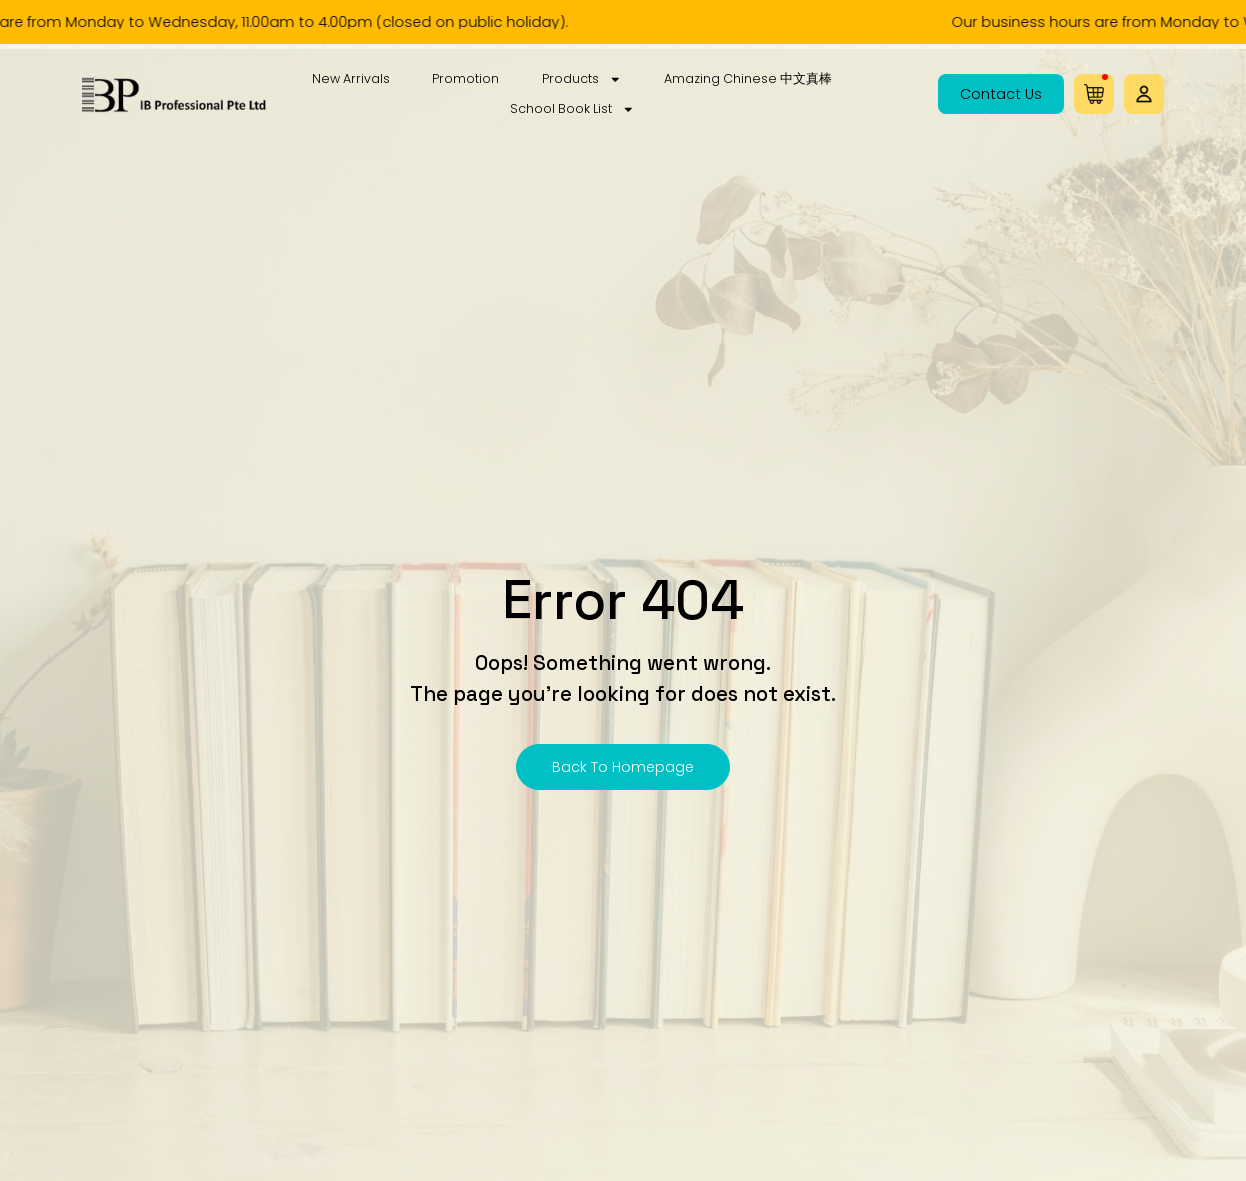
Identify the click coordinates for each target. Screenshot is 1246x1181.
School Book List (572, 109)
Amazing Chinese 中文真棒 (748, 78)
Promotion (465, 78)
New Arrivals (351, 78)
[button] (1144, 94)
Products (582, 79)
